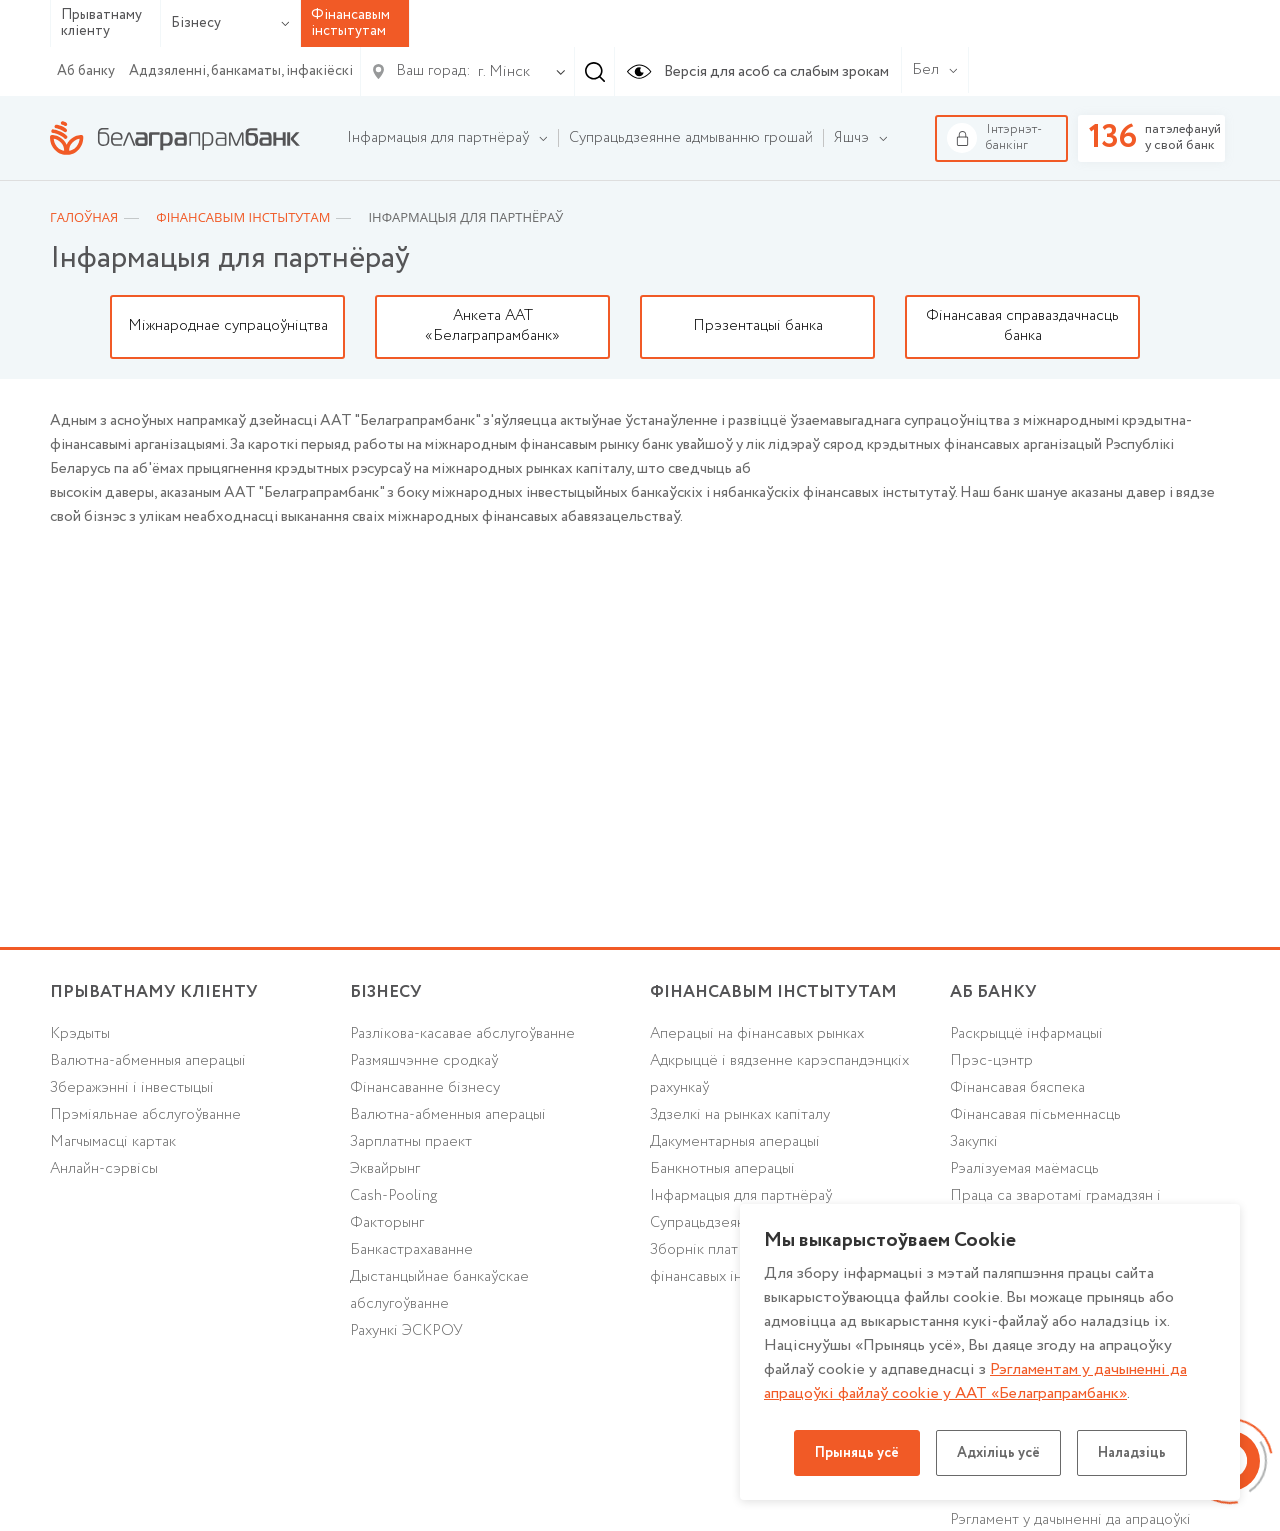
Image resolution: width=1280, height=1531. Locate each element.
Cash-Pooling (393, 1196)
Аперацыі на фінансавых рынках (757, 1034)
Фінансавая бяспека (1017, 1088)
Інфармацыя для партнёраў (741, 1196)
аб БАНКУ (993, 992)
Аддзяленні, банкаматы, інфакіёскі (241, 71)
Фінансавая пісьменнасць (1035, 1115)
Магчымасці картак (113, 1142)
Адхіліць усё (998, 1453)
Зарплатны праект (411, 1142)
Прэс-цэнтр (991, 1061)
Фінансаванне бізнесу (425, 1088)
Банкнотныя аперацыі (722, 1169)
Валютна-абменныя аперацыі (148, 1061)
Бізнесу (230, 23)
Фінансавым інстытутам (773, 992)
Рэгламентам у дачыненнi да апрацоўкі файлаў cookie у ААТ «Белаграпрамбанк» (975, 1381)
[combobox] (500, 72)
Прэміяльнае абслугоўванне (145, 1115)
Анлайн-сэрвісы (104, 1169)
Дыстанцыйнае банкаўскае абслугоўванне (439, 1290)
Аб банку (86, 71)
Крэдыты (80, 1034)
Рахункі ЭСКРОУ (406, 1331)
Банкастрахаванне (411, 1250)
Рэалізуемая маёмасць (1024, 1169)
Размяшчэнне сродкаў (424, 1061)
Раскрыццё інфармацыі (1026, 1034)
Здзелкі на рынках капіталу (740, 1115)
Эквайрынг (385, 1169)
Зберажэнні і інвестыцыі (132, 1088)
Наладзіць (1132, 1453)
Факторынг (387, 1223)
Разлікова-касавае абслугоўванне (462, 1034)
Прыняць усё (857, 1453)
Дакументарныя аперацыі (735, 1142)
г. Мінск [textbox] (504, 72)
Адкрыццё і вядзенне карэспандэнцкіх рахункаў (779, 1074)
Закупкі (974, 1142)
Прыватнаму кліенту (101, 23)
